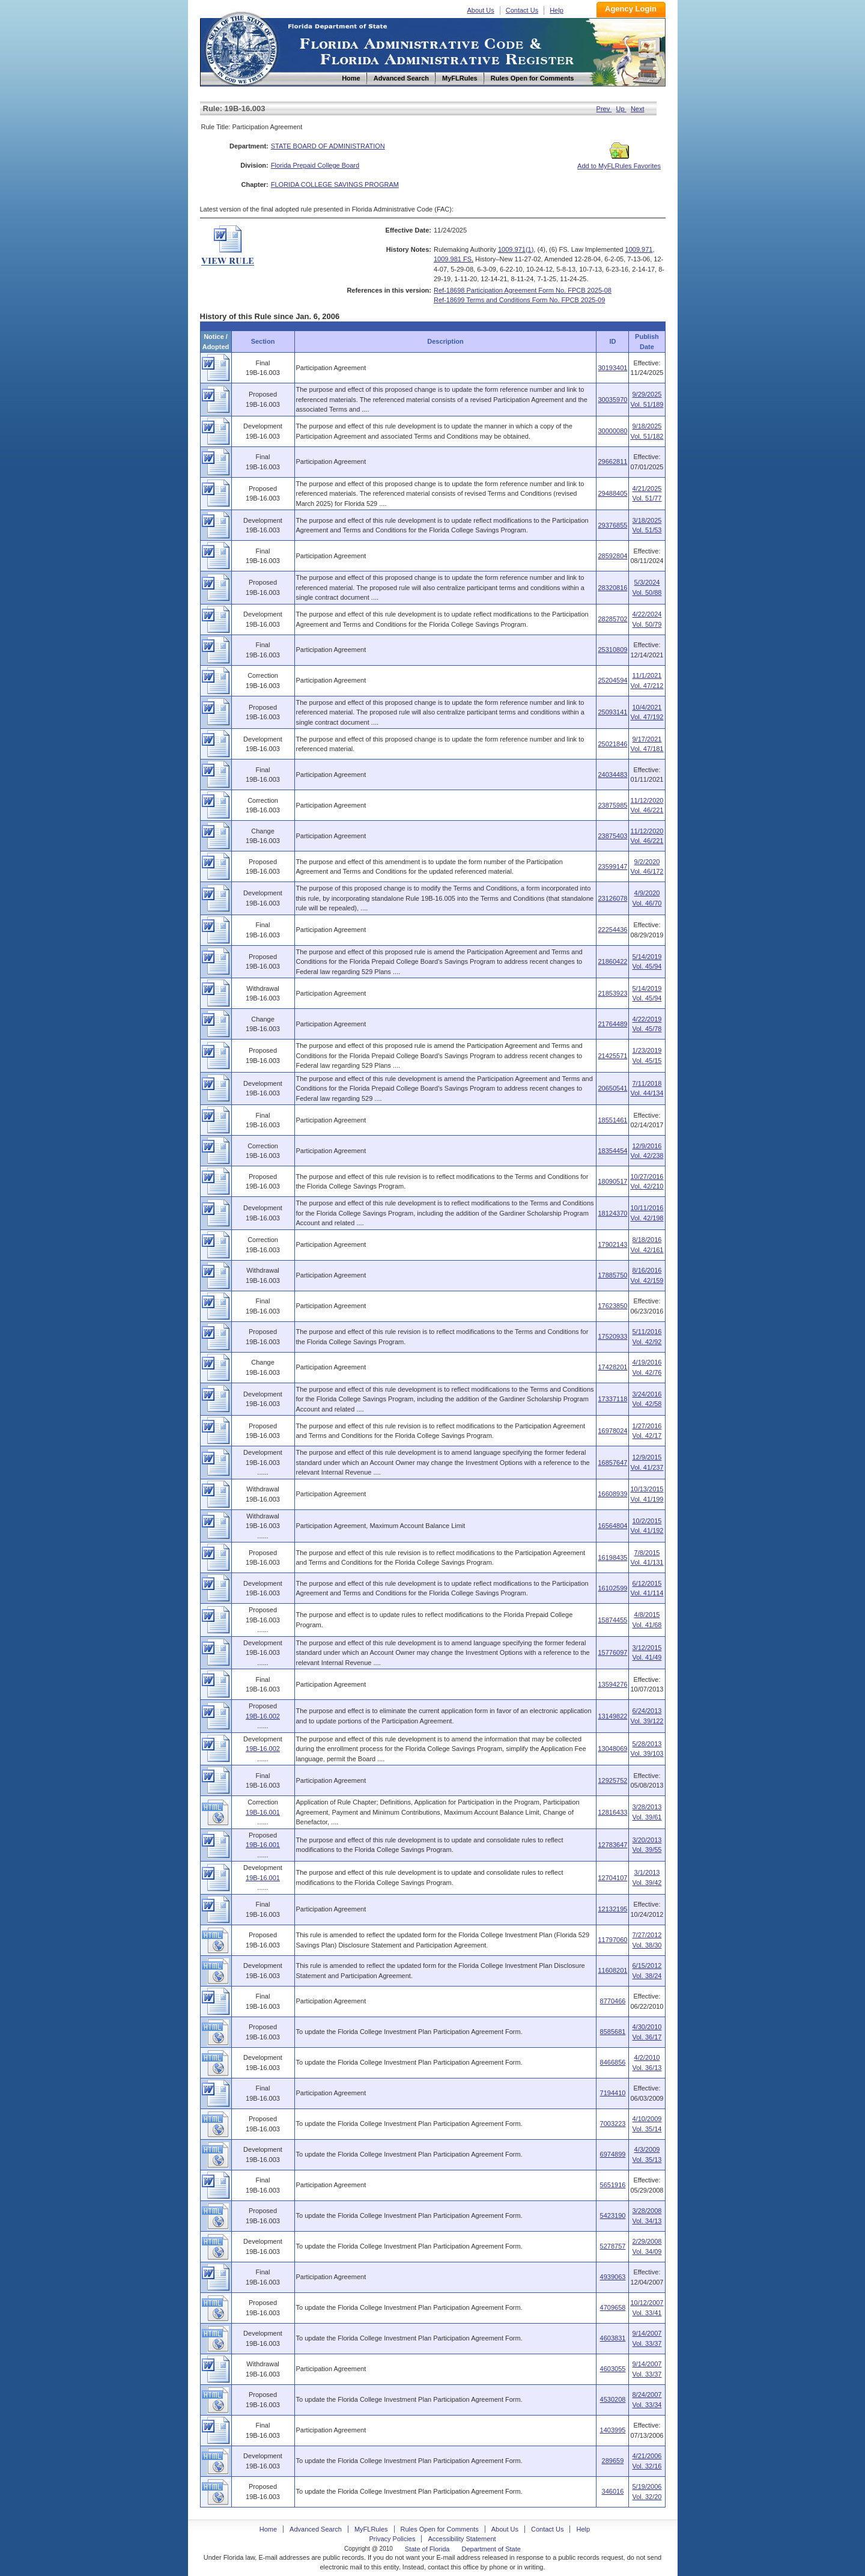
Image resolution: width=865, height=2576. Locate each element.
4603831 (613, 2338)
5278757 (613, 2246)
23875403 (612, 835)
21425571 (612, 1055)
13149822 (612, 1716)
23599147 (612, 866)
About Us (480, 10)
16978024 (612, 1430)
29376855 (612, 525)
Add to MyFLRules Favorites (619, 162)
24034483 (612, 774)
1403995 (613, 2430)
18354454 (612, 1150)
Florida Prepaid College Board (315, 165)
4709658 (613, 2307)
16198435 (612, 1557)
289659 (613, 2460)
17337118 (612, 1398)
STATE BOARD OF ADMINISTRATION (328, 146)
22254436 (612, 929)
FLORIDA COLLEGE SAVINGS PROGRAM (335, 184)
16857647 (612, 1462)
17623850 (612, 1305)
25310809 (612, 649)
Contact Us (522, 10)
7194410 (613, 2092)
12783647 (612, 1844)
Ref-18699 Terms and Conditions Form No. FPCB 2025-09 (519, 299)
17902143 (612, 1244)
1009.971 (639, 249)
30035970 (612, 399)
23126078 (612, 898)
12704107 (612, 1877)
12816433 (612, 1812)
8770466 (613, 2001)
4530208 (613, 2399)
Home (241, 47)
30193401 (612, 367)
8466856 (613, 2062)
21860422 (612, 961)
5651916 (613, 2184)
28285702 (612, 619)
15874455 (612, 1620)
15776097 (612, 1652)
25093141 (612, 712)
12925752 (612, 1780)
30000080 (612, 430)
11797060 (612, 1939)
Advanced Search (316, 2529)
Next (638, 108)
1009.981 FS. (453, 259)
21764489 (612, 1024)
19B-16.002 (263, 1716)
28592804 (612, 555)
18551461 (612, 1120)
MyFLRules (371, 2529)
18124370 (612, 1213)
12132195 (612, 1909)
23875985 (612, 805)
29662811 (612, 461)
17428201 (612, 1367)
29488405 (612, 493)
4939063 (613, 2276)
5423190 (613, 2215)
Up (621, 108)
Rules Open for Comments (440, 2529)
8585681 (613, 2031)
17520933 (612, 1336)
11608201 (612, 1970)
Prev (604, 108)
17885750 (612, 1275)
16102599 (612, 1588)
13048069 (612, 1748)
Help (556, 10)
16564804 (612, 1525)
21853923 (612, 993)
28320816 (612, 587)
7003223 (613, 2123)
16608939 (612, 1493)
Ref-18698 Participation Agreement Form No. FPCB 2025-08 (523, 290)
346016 (613, 2491)
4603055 (613, 2368)
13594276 (612, 1684)
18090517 (612, 1181)
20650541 (612, 1088)
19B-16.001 (263, 1812)
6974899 (613, 2154)
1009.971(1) (515, 249)
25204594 (612, 680)
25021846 (612, 744)
